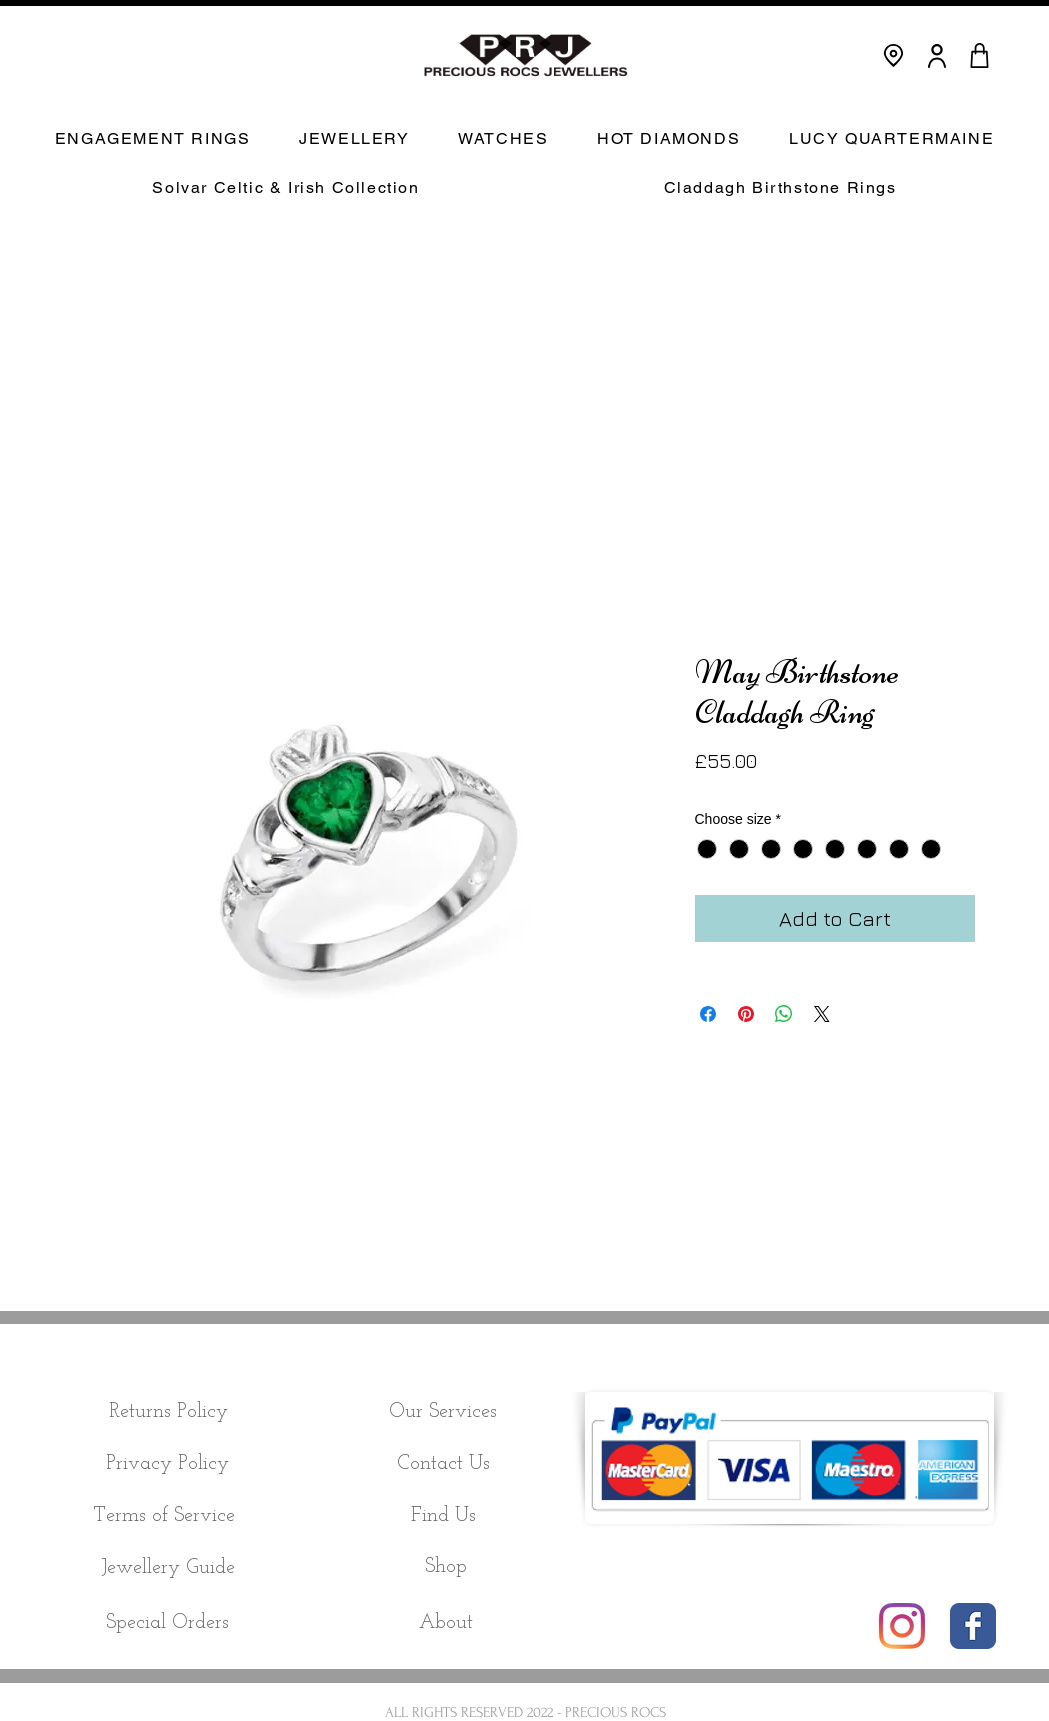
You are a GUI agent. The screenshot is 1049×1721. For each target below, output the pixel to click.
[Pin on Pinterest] (746, 1014)
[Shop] (446, 1567)
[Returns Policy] (168, 1412)
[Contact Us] (443, 1464)
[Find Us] (443, 1516)
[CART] (980, 55)
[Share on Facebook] (708, 1014)
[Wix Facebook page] (973, 1626)
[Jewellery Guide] (168, 1568)
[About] (446, 1623)
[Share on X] (822, 1014)
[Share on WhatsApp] (784, 1014)
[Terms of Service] (164, 1516)
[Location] (893, 55)
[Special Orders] (168, 1623)
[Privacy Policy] (168, 1464)
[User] (937, 55)
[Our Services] (443, 1412)
